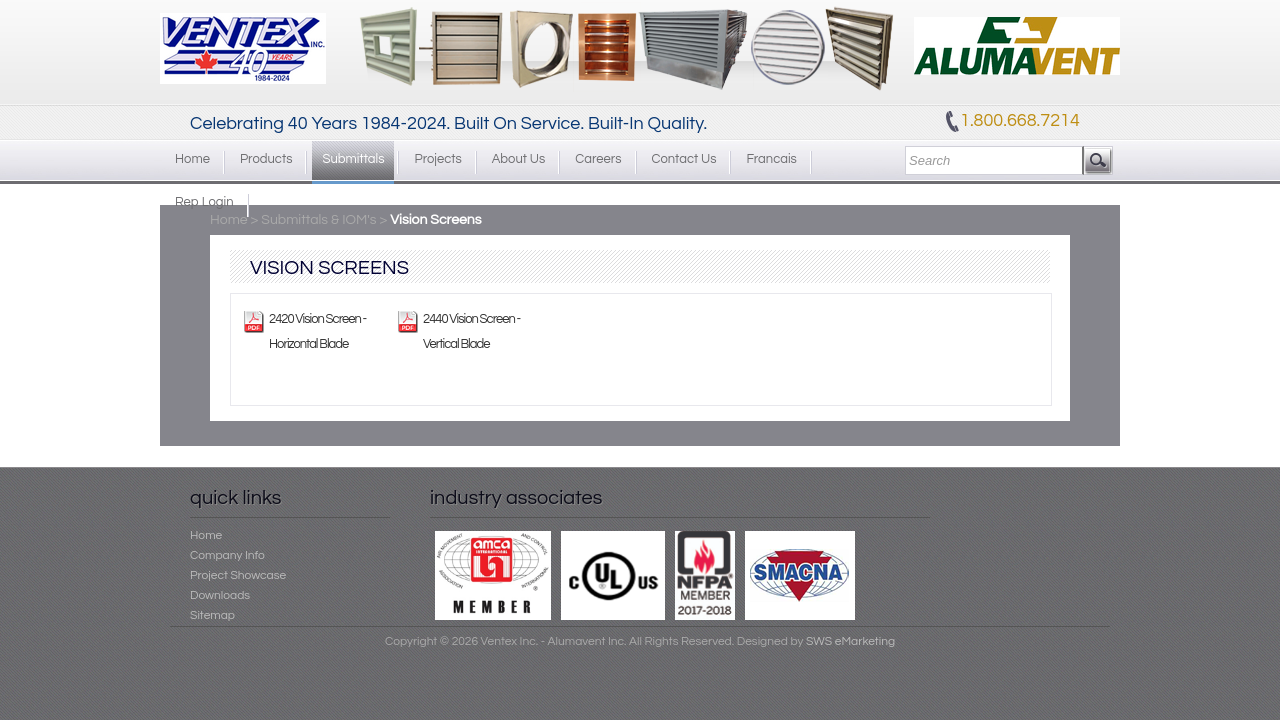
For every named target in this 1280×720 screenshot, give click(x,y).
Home (192, 159)
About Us (519, 159)
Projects (437, 159)
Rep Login (204, 202)
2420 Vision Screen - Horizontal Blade (317, 331)
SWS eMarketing (850, 641)
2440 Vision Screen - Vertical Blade (471, 331)
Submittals (353, 159)
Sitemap (212, 615)
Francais (771, 159)
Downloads (220, 595)
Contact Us (684, 159)
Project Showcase (238, 575)
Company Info (227, 555)
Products (266, 159)
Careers (598, 159)
